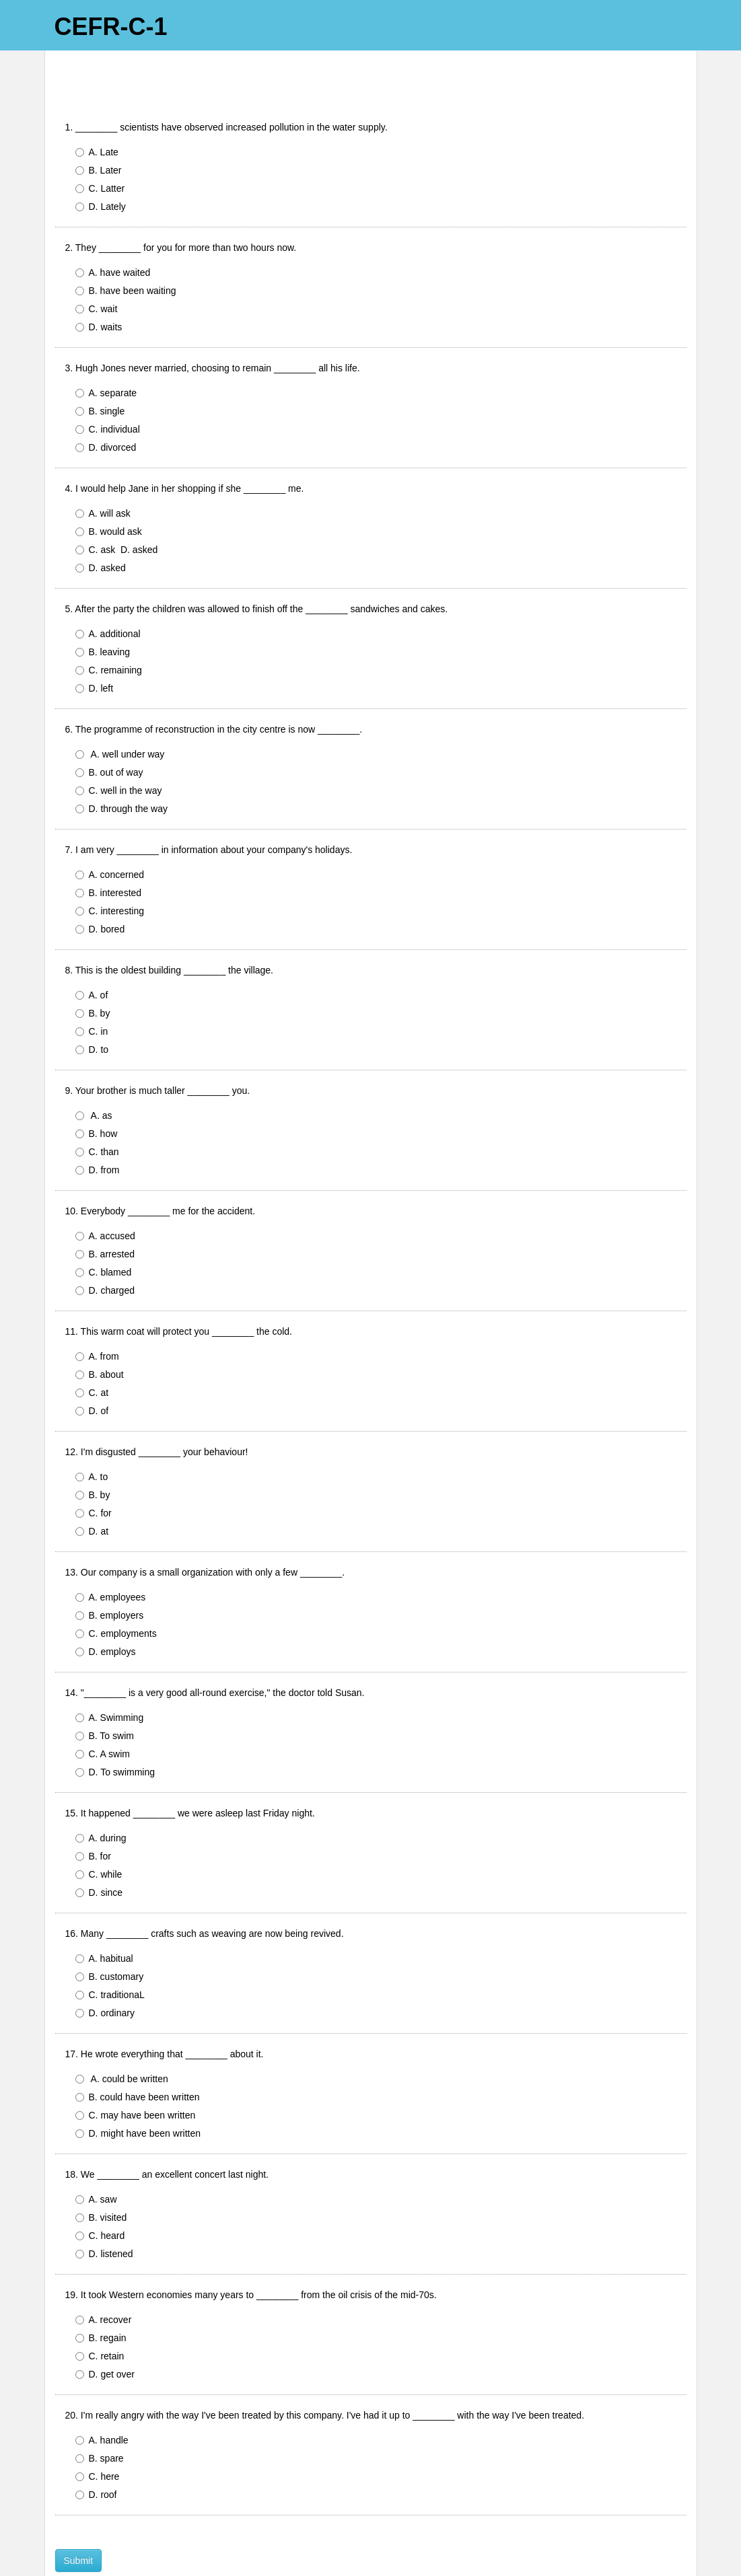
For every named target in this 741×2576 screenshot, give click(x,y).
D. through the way (121, 769)
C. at (92, 1353)
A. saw (96, 2159)
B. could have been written (137, 2057)
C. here (97, 2436)
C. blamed (103, 1232)
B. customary (109, 1936)
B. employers (109, 1575)
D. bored (100, 889)
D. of (92, 1371)
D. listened (104, 2214)
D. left (94, 648)
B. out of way (112, 732)
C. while (98, 1834)
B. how (96, 1094)
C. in (91, 991)
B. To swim (104, 1696)
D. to (92, 1009)
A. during (103, 1798)
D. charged (105, 1250)
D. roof (96, 2455)
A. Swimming (112, 1677)
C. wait (99, 269)
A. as (96, 1075)
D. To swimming (115, 1732)
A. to (91, 1437)
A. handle (102, 2400)
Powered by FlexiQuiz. (370, 2560)
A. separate (108, 353)
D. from (97, 1130)
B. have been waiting (125, 251)
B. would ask (108, 491)
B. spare (99, 2418)
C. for (93, 1473)
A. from (100, 1316)
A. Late (96, 112)
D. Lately (100, 166)
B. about (99, 1334)
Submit (79, 2520)
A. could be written (121, 2039)
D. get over (105, 2334)
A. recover (103, 2280)
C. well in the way (118, 750)
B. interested (108, 853)
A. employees (110, 1557)
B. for (93, 1816)
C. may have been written (135, 2075)
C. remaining (108, 630)
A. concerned (110, 835)
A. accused (105, 1196)
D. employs (105, 1612)
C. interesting (112, 871)
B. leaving (102, 612)
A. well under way (120, 714)
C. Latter (100, 148)
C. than (97, 1112)
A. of (91, 955)
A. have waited (115, 232)
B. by (92, 973)
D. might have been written (138, 2093)
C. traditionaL (110, 1955)
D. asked (100, 528)
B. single (102, 371)
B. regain (101, 2298)
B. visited (104, 2177)
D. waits (98, 287)
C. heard (102, 2196)
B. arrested (105, 1214)
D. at (92, 1491)
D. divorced (106, 407)
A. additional (110, 594)
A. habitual (107, 1918)
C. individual (110, 389)
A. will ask (103, 473)
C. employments (116, 1593)
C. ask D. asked (116, 510)
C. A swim (105, 1714)
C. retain (100, 2316)
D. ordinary (105, 1973)
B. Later (98, 130)
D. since (99, 1852)
